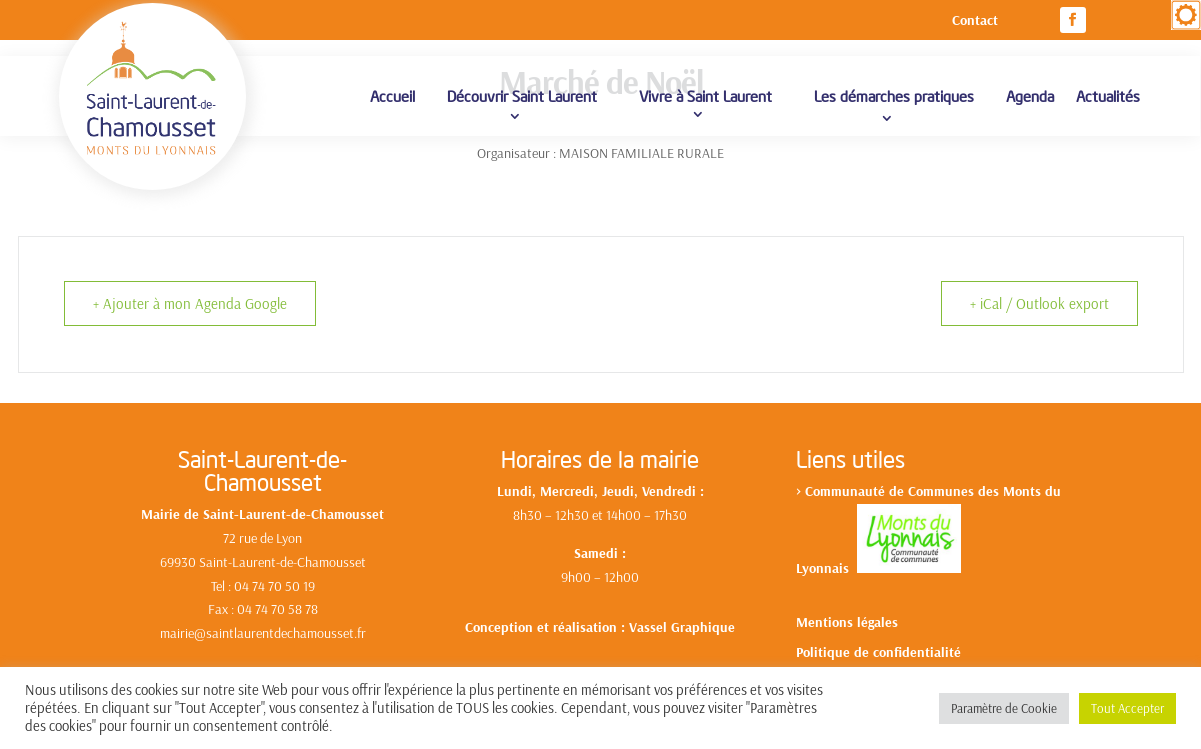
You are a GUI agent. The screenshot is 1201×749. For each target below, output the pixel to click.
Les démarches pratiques (894, 95)
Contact (975, 21)
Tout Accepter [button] (1127, 708)
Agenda (1030, 95)
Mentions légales (847, 623)
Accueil (392, 95)
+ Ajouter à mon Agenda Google (190, 303)
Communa (835, 491)
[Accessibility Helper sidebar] (1186, 15)
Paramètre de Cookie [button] (1004, 708)
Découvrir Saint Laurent (522, 95)
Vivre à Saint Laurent (705, 95)
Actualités (1108, 95)
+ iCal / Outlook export (1039, 303)
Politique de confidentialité (878, 653)
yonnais (829, 568)
